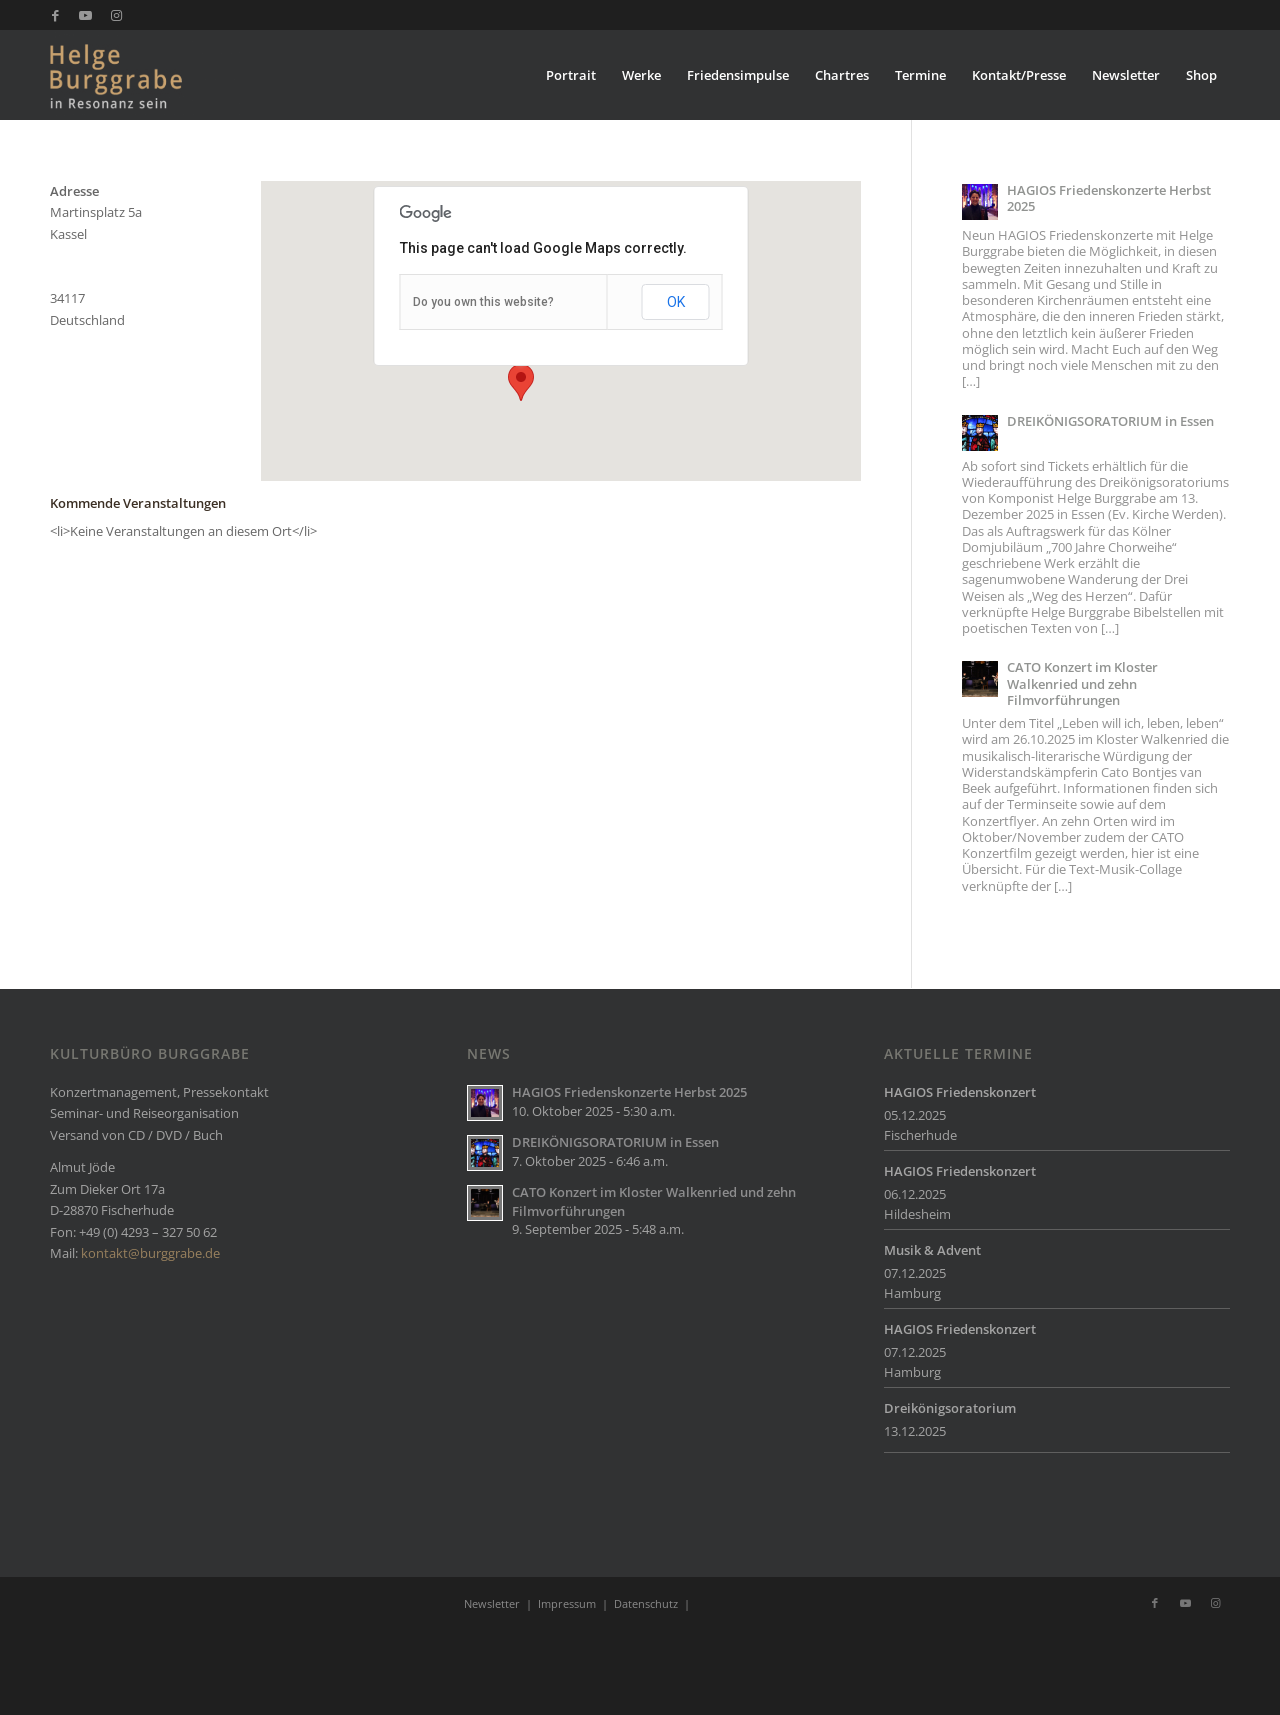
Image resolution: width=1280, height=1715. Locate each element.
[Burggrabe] (146, 75)
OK (676, 302)
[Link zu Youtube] (85, 15)
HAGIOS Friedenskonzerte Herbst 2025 (1109, 198)
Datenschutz (646, 1603)
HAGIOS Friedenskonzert (960, 1092)
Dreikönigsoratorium (950, 1408)
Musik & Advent (932, 1250)
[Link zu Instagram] (116, 15)
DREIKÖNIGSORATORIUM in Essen (1110, 421)
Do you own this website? (483, 302)
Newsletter (492, 1603)
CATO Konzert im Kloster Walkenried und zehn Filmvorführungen (1082, 683)
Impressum (567, 1603)
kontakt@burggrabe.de (150, 1253)
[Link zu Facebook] (55, 15)
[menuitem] (571, 75)
